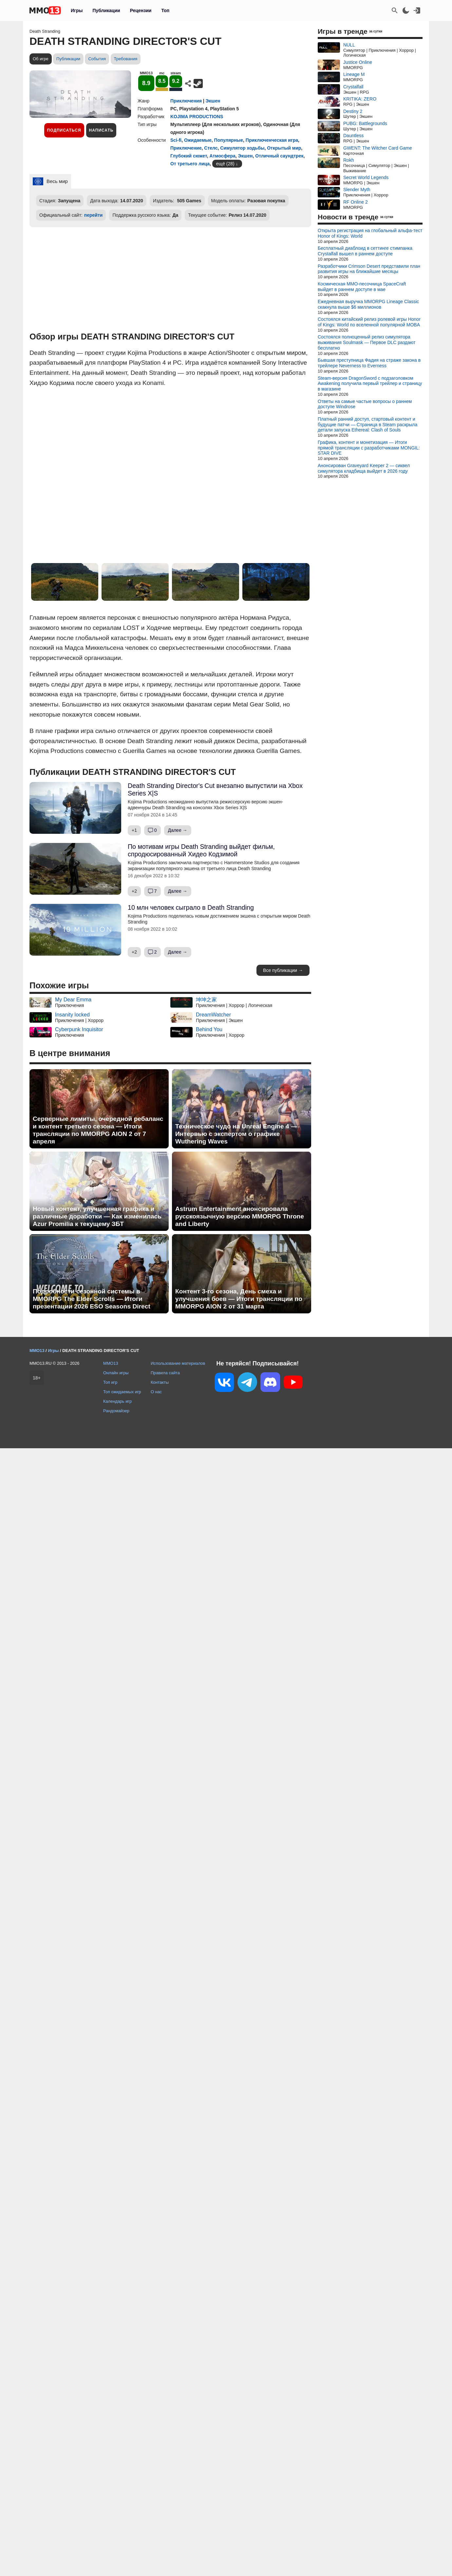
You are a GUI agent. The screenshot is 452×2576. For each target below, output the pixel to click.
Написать (101, 130)
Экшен (213, 100)
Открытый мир (284, 148)
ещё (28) (225, 163)
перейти (93, 215)
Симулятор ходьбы (242, 148)
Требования (126, 58)
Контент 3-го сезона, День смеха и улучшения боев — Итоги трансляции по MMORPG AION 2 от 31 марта (238, 1299)
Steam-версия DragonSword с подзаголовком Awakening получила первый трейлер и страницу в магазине (370, 383)
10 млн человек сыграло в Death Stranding (191, 907)
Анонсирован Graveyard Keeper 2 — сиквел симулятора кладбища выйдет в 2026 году (364, 468)
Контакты (160, 1382)
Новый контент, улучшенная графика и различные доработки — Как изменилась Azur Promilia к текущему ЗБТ (97, 1216)
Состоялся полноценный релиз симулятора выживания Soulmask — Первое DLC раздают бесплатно (366, 342)
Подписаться (64, 130)
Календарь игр (117, 1401)
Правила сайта (165, 1372)
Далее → (177, 830)
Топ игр (110, 1382)
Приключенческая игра (272, 140)
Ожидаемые (198, 140)
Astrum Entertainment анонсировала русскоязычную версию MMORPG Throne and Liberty (239, 1216)
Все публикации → (283, 970)
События (97, 58)
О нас (156, 1391)
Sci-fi (175, 140)
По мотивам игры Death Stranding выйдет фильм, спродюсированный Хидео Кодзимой (201, 850)
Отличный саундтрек (279, 155)
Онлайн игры (116, 1372)
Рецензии (141, 10)
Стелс (210, 148)
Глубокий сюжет (188, 155)
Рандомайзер (116, 1410)
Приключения (186, 100)
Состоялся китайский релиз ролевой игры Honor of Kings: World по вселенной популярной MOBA (369, 322)
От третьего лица (190, 163)
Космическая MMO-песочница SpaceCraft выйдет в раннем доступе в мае (362, 286)
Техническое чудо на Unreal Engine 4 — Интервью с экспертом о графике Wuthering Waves (236, 1134)
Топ (165, 10)
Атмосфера (222, 155)
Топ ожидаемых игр (122, 1391)
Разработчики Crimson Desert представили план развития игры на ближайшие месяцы (369, 269)
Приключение (185, 148)
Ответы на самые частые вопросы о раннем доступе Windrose (365, 404)
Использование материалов (178, 1363)
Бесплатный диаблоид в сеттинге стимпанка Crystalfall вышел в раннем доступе (365, 251)
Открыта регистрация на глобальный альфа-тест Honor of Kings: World (370, 233)
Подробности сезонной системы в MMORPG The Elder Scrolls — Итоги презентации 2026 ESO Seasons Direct (91, 1299)
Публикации (106, 10)
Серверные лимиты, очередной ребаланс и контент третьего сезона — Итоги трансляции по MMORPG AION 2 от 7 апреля (98, 1130)
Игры (77, 10)
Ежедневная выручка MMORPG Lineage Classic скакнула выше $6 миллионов (368, 304)
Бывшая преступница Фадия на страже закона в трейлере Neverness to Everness (369, 362)
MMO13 (110, 1363)
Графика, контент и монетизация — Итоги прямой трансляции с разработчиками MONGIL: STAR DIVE (369, 448)
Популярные (228, 140)
